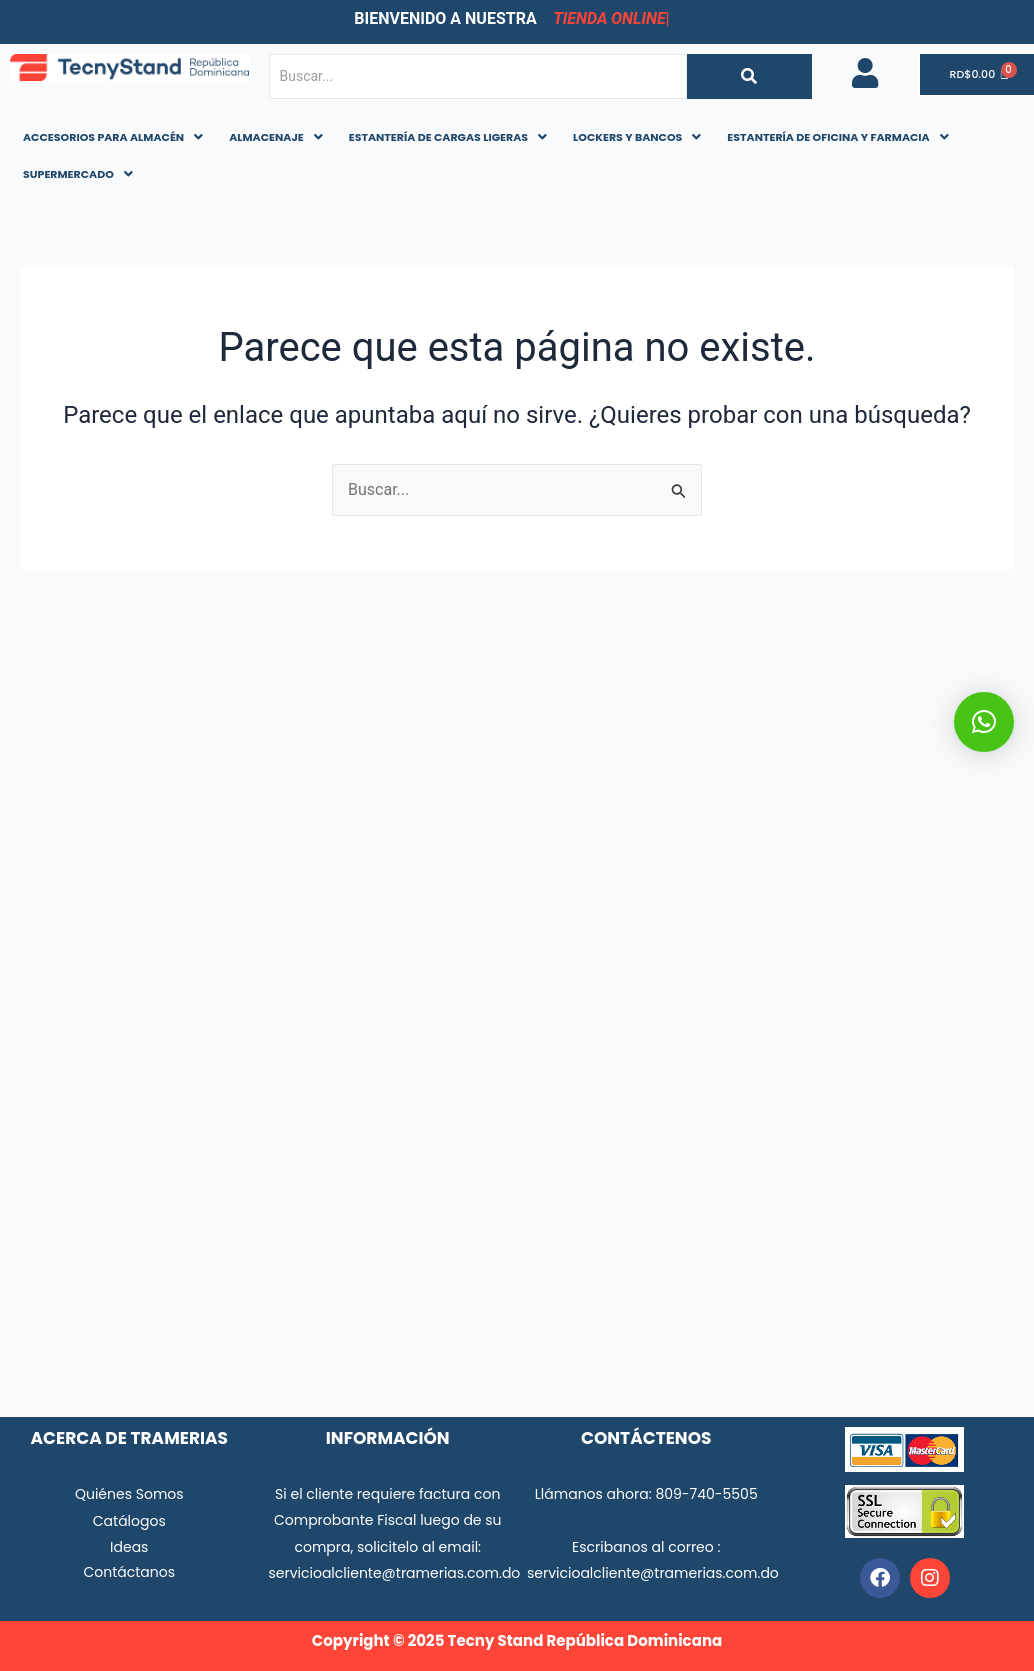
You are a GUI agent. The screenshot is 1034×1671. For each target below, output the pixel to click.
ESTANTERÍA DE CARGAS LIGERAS (448, 137)
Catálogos (129, 1521)
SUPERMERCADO (78, 174)
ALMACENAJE (276, 137)
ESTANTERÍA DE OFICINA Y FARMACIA (837, 137)
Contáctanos (129, 1572)
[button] (113, 137)
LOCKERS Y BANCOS (637, 137)
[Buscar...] (478, 76)
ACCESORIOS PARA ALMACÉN (113, 137)
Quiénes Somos (129, 1494)
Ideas (129, 1547)
